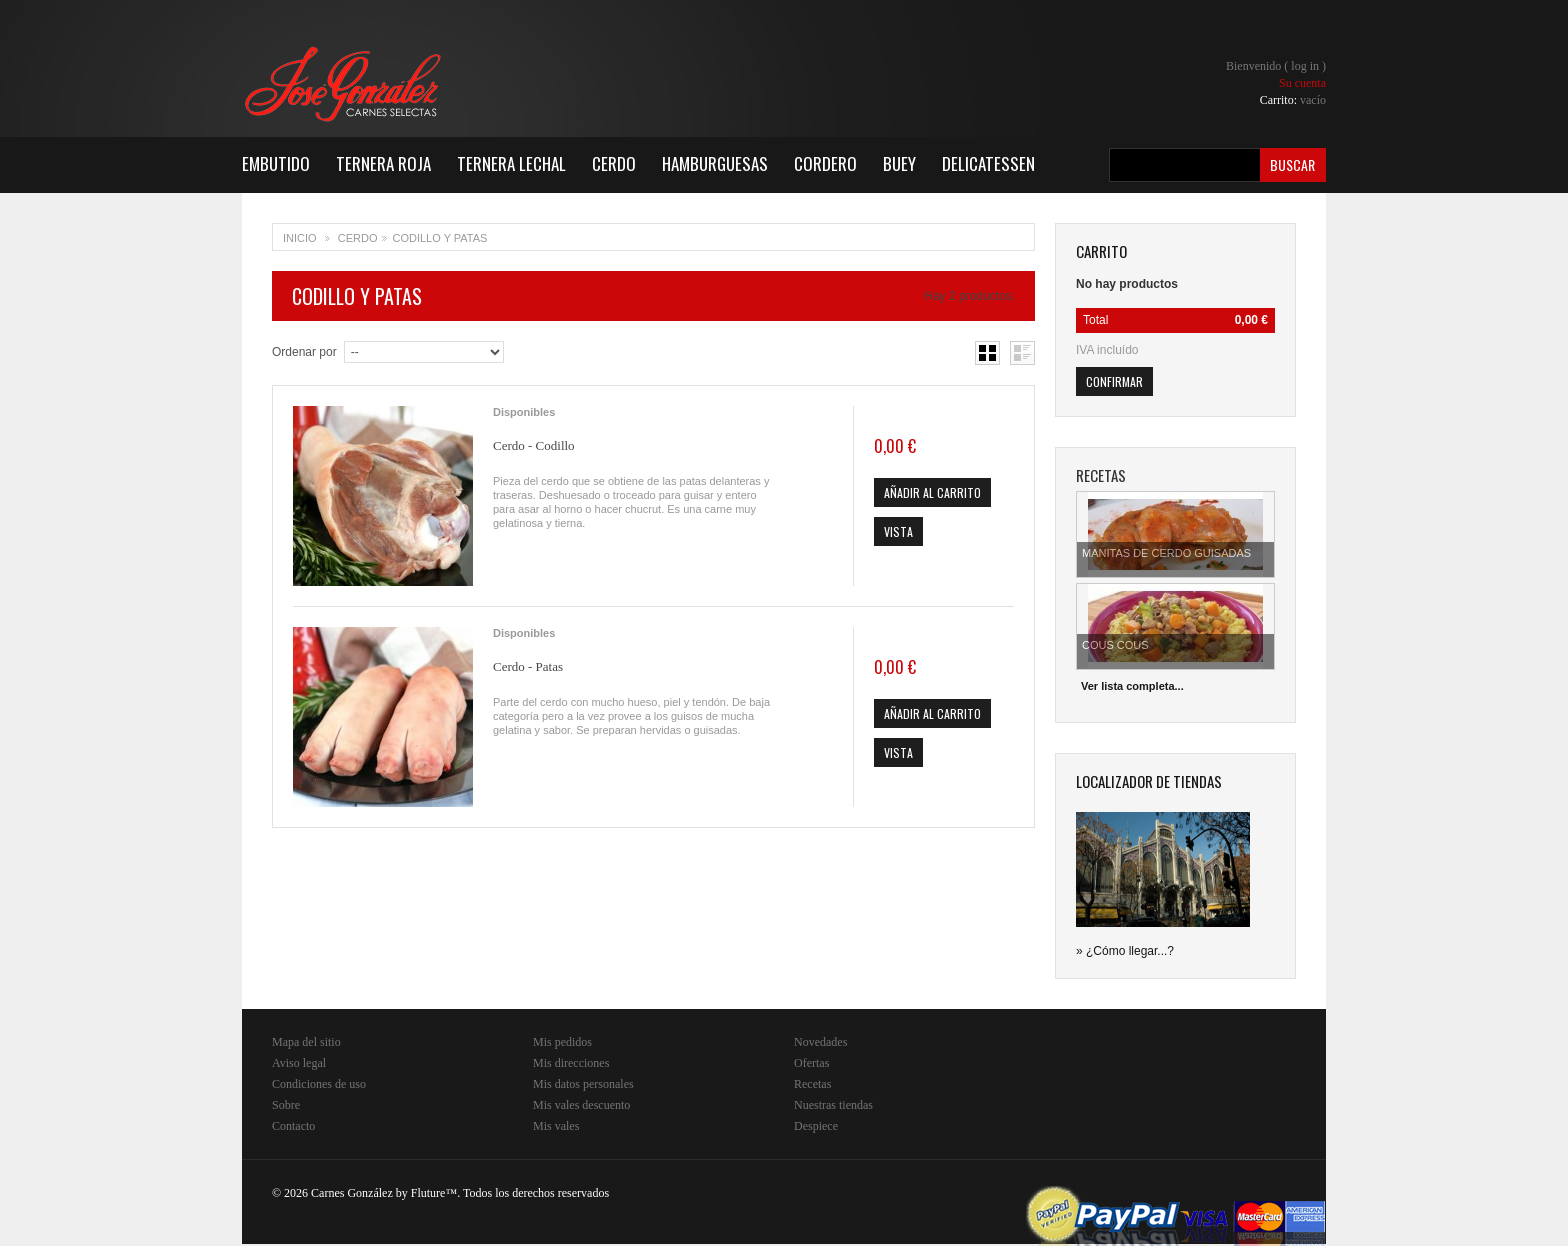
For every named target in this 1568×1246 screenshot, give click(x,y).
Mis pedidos (562, 1042)
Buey (899, 163)
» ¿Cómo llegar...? (1125, 951)
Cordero (825, 163)
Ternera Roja (383, 163)
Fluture (428, 1193)
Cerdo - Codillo (534, 445)
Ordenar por (304, 352)
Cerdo (614, 163)
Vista (898, 531)
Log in (1305, 66)
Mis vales (556, 1126)
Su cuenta (1302, 83)
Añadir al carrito (932, 492)
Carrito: (1293, 100)
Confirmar (1114, 381)
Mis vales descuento (581, 1105)
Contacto (293, 1126)
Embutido (276, 163)
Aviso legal (299, 1063)
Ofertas (811, 1063)
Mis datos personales (583, 1084)
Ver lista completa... (1132, 686)
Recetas (812, 1084)
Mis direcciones (571, 1063)
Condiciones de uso (319, 1084)
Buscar (1292, 164)
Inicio (300, 238)
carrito (1101, 251)
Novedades (820, 1042)
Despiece (816, 1126)
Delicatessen (988, 163)
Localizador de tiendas (1149, 781)
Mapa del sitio (306, 1042)
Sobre (286, 1105)
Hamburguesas (715, 163)
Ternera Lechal (511, 163)
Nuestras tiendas (833, 1105)
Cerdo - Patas (528, 666)
